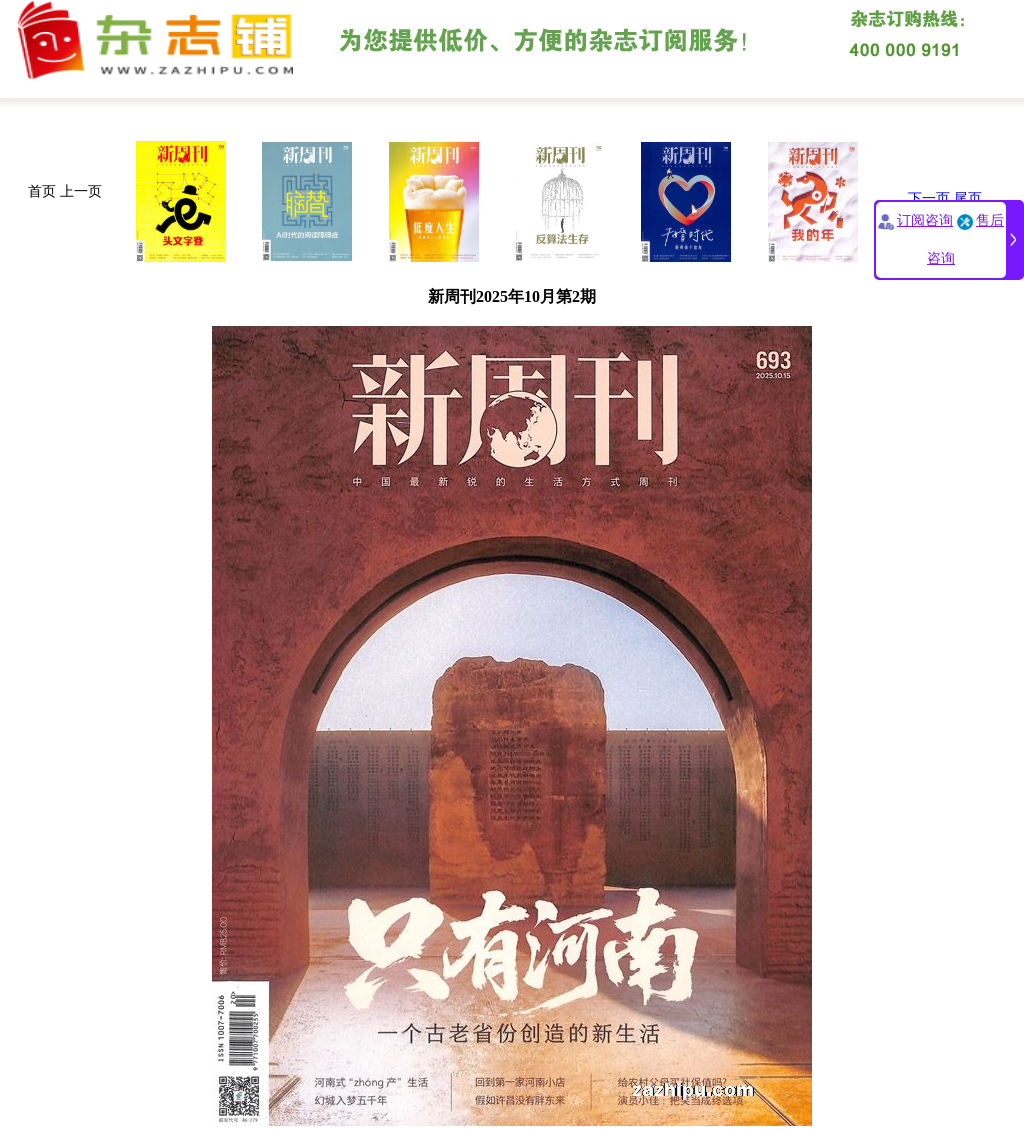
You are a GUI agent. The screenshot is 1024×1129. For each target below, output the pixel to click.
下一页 (929, 198)
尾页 (968, 198)
